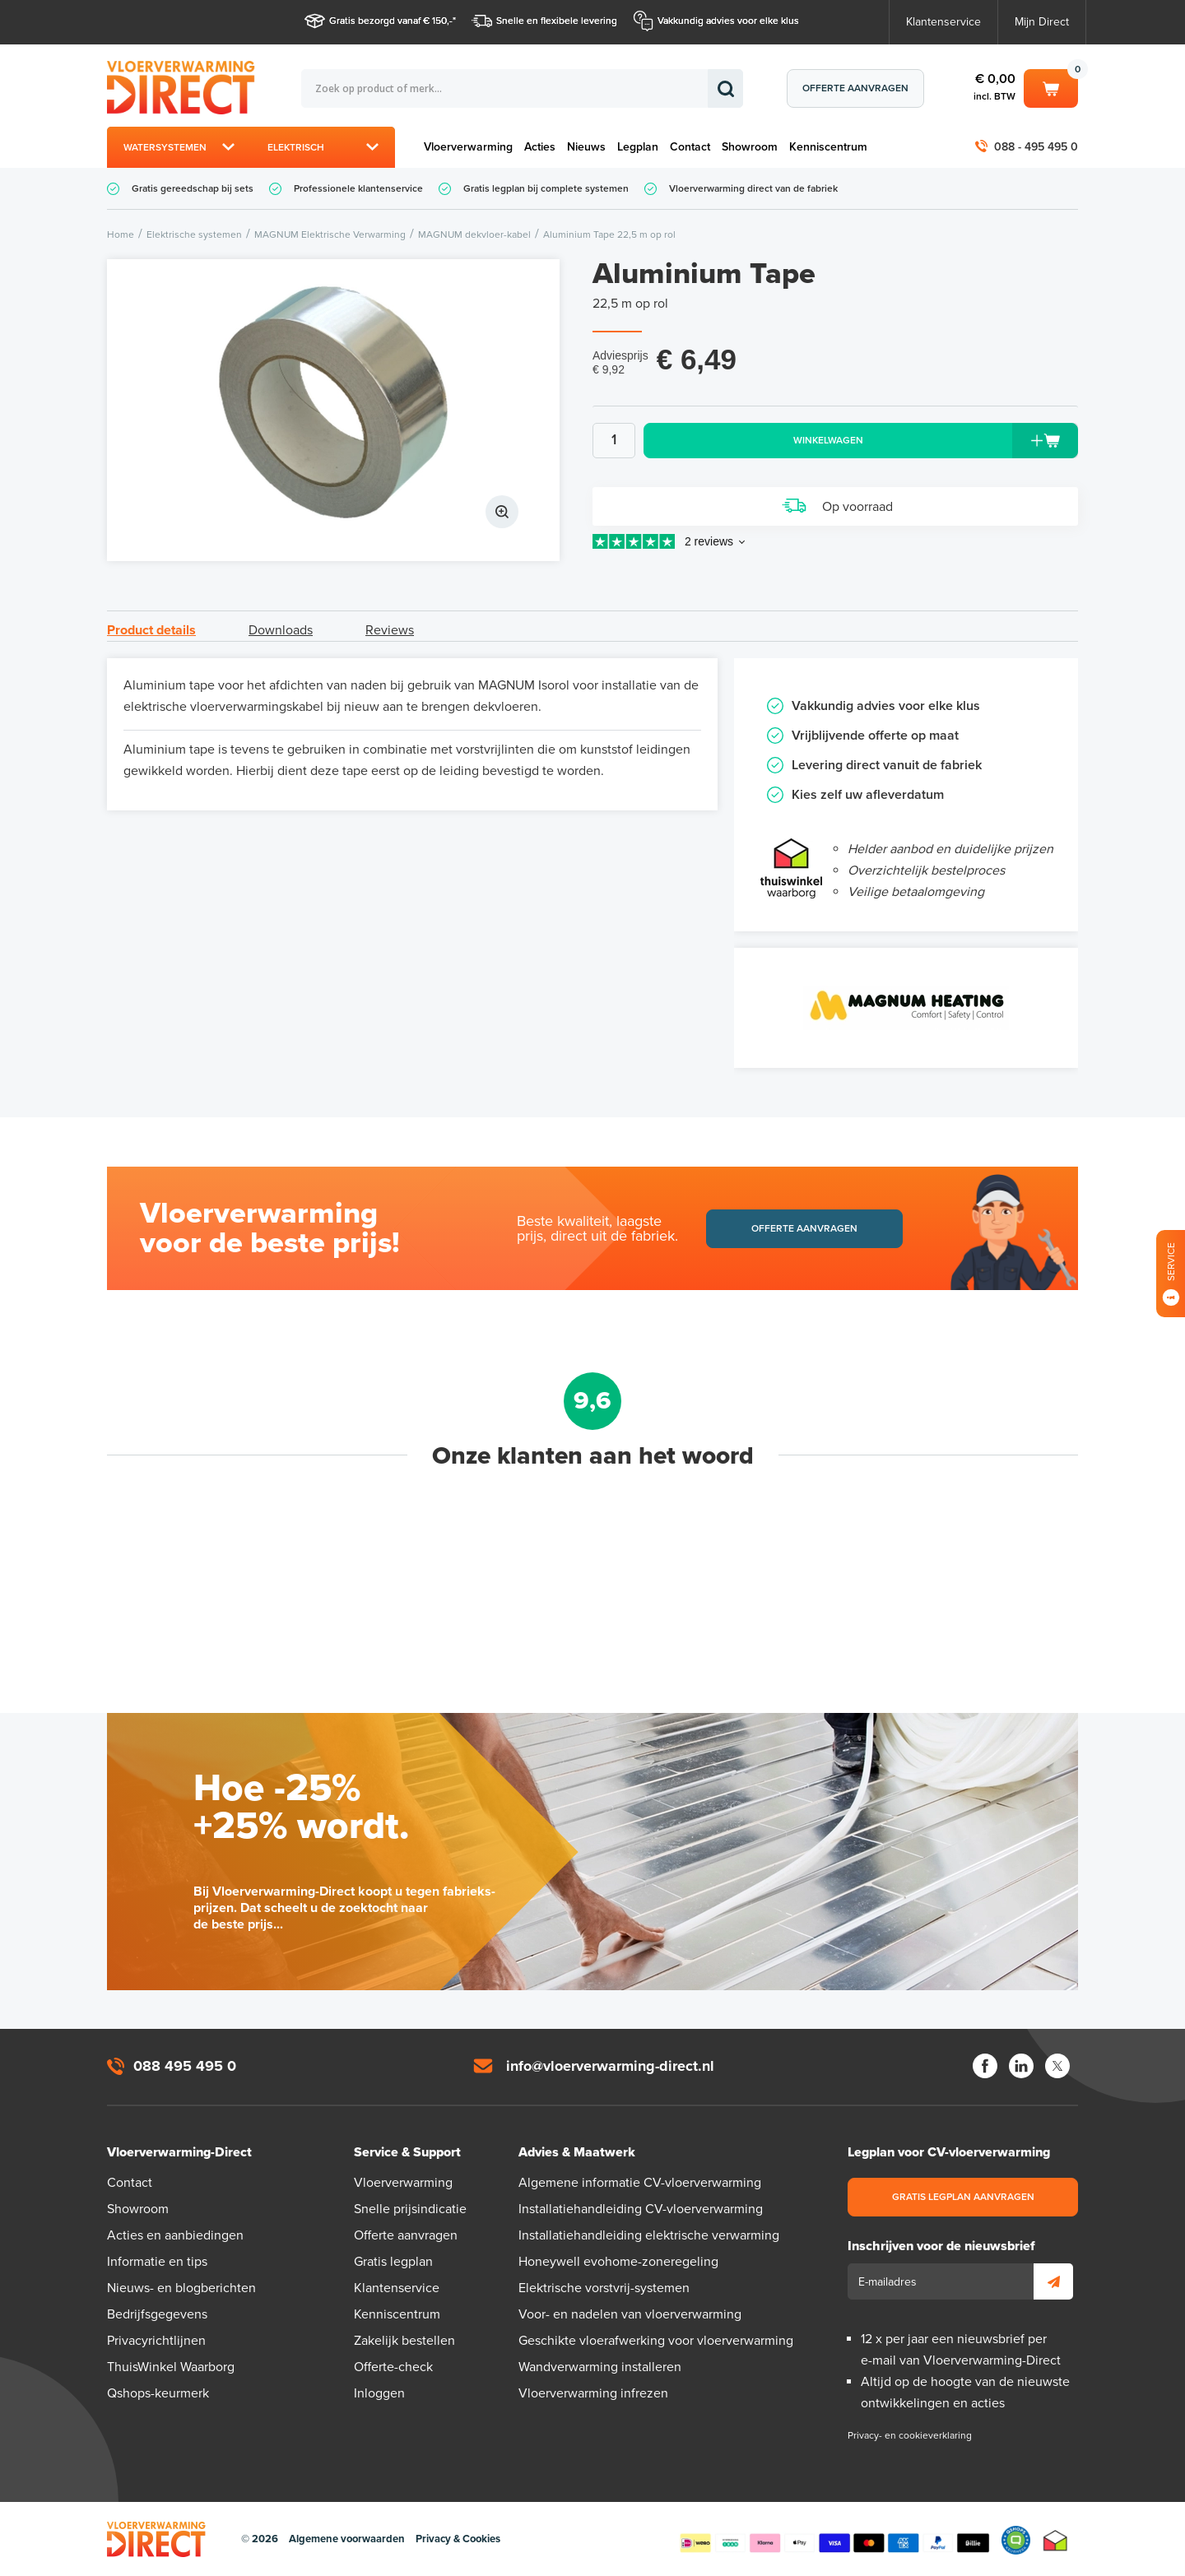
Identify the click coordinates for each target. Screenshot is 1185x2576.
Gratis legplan (393, 2261)
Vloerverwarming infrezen (593, 2393)
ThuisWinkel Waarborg (171, 2367)
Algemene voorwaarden (347, 2539)
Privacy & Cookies (458, 2539)
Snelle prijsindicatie (410, 2209)
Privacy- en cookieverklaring (910, 2435)
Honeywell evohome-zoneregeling (618, 2261)
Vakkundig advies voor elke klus (728, 20)
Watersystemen (165, 147)
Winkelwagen (1051, 87)
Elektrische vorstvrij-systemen (604, 2288)
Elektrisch (295, 147)
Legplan (637, 147)
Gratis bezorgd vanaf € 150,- (391, 20)
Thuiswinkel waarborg (1055, 2540)
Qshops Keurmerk (1015, 2540)
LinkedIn (1021, 2066)
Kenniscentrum (828, 147)
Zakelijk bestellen (404, 2340)
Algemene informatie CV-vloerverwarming (639, 2183)
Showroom (750, 147)
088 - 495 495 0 (1036, 147)
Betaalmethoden (834, 2539)
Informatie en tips (157, 2261)
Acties (539, 147)
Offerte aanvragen (855, 88)
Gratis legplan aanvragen (963, 2196)
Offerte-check (393, 2367)
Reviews (389, 630)
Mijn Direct (1042, 22)
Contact (690, 147)
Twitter (1057, 2066)
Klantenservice (943, 22)
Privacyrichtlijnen (156, 2340)
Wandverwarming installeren (599, 2367)
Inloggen (379, 2393)
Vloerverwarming (468, 147)
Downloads (281, 630)
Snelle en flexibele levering (556, 20)
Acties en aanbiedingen (175, 2235)
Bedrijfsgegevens (157, 2314)
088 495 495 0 (184, 2066)
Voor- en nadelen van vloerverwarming (629, 2314)
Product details (151, 630)
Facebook (985, 2066)
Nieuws (586, 147)
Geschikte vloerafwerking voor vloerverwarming (655, 2340)
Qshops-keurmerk (158, 2393)
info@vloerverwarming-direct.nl (610, 2066)
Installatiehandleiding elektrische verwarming (648, 2235)
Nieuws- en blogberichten (181, 2288)
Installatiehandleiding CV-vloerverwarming (640, 2209)
